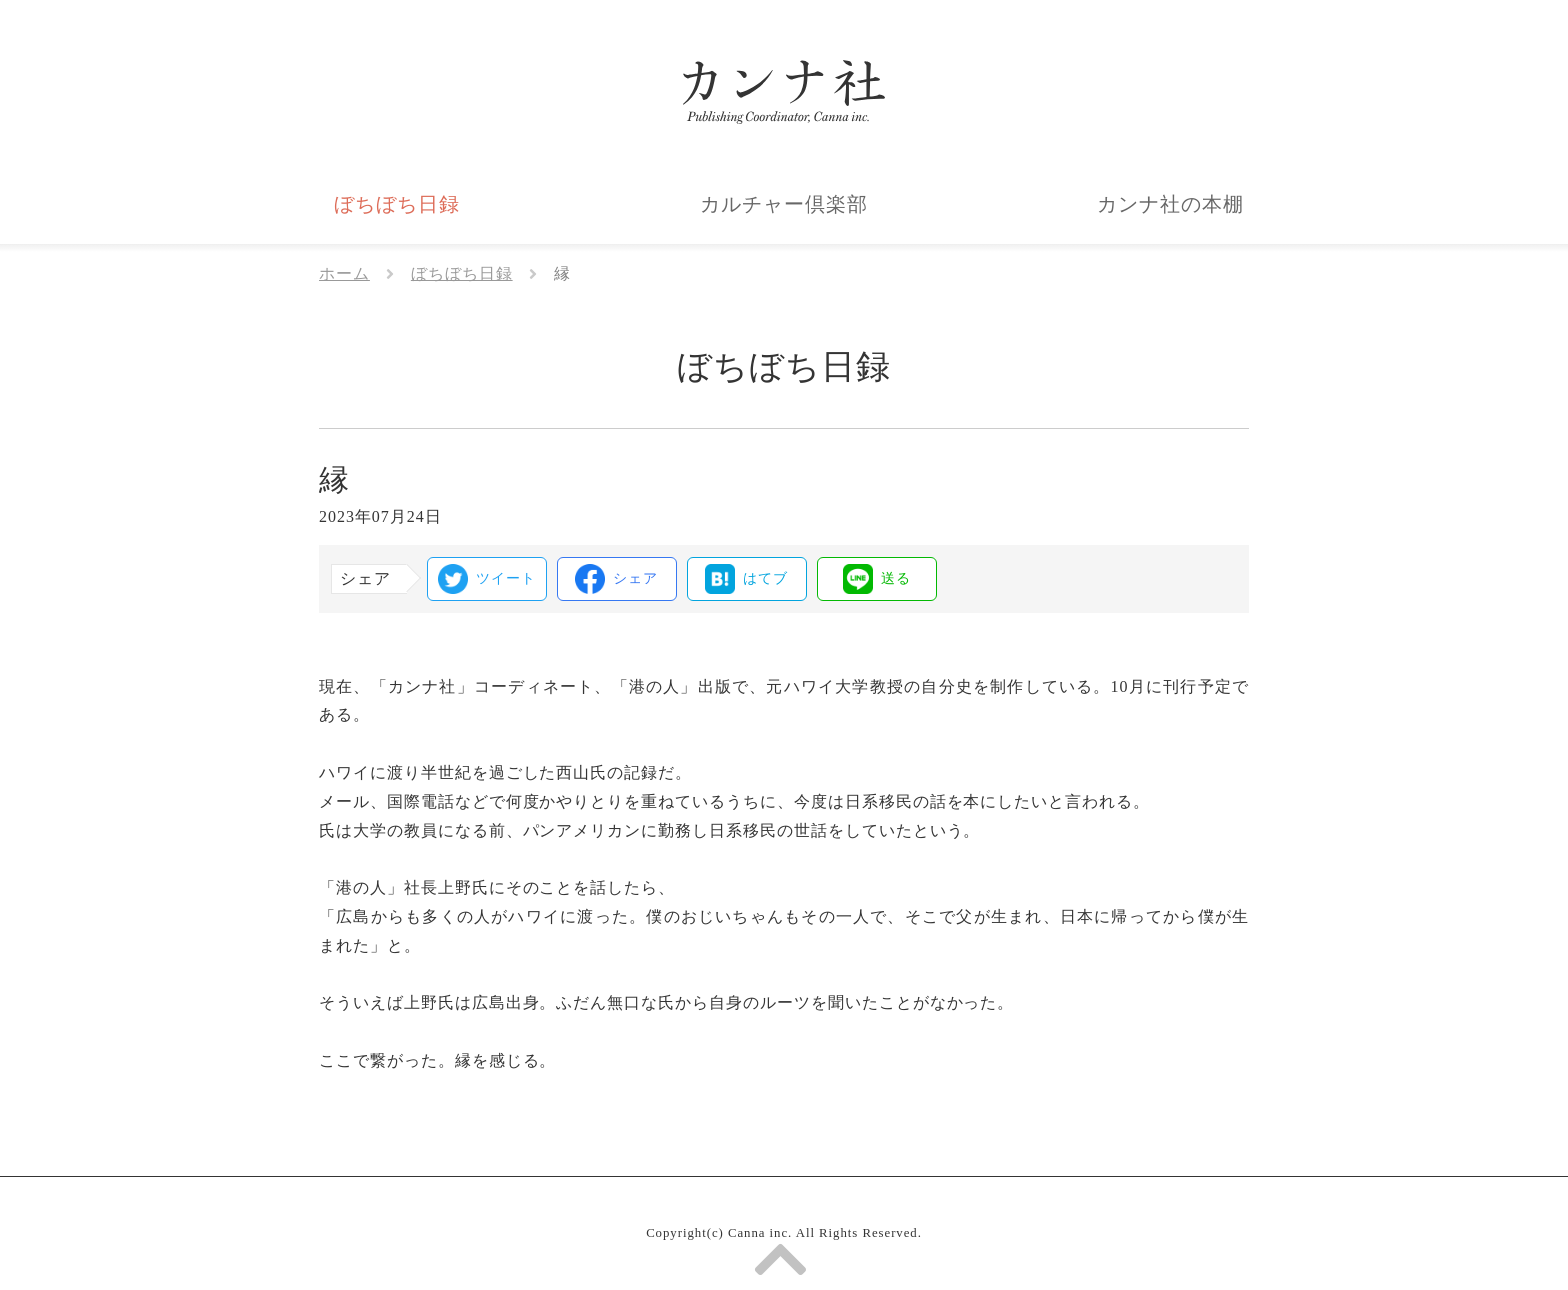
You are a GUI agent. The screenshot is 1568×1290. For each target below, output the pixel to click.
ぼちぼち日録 (397, 204)
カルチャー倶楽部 (784, 204)
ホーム (344, 274)
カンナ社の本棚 (1170, 204)
